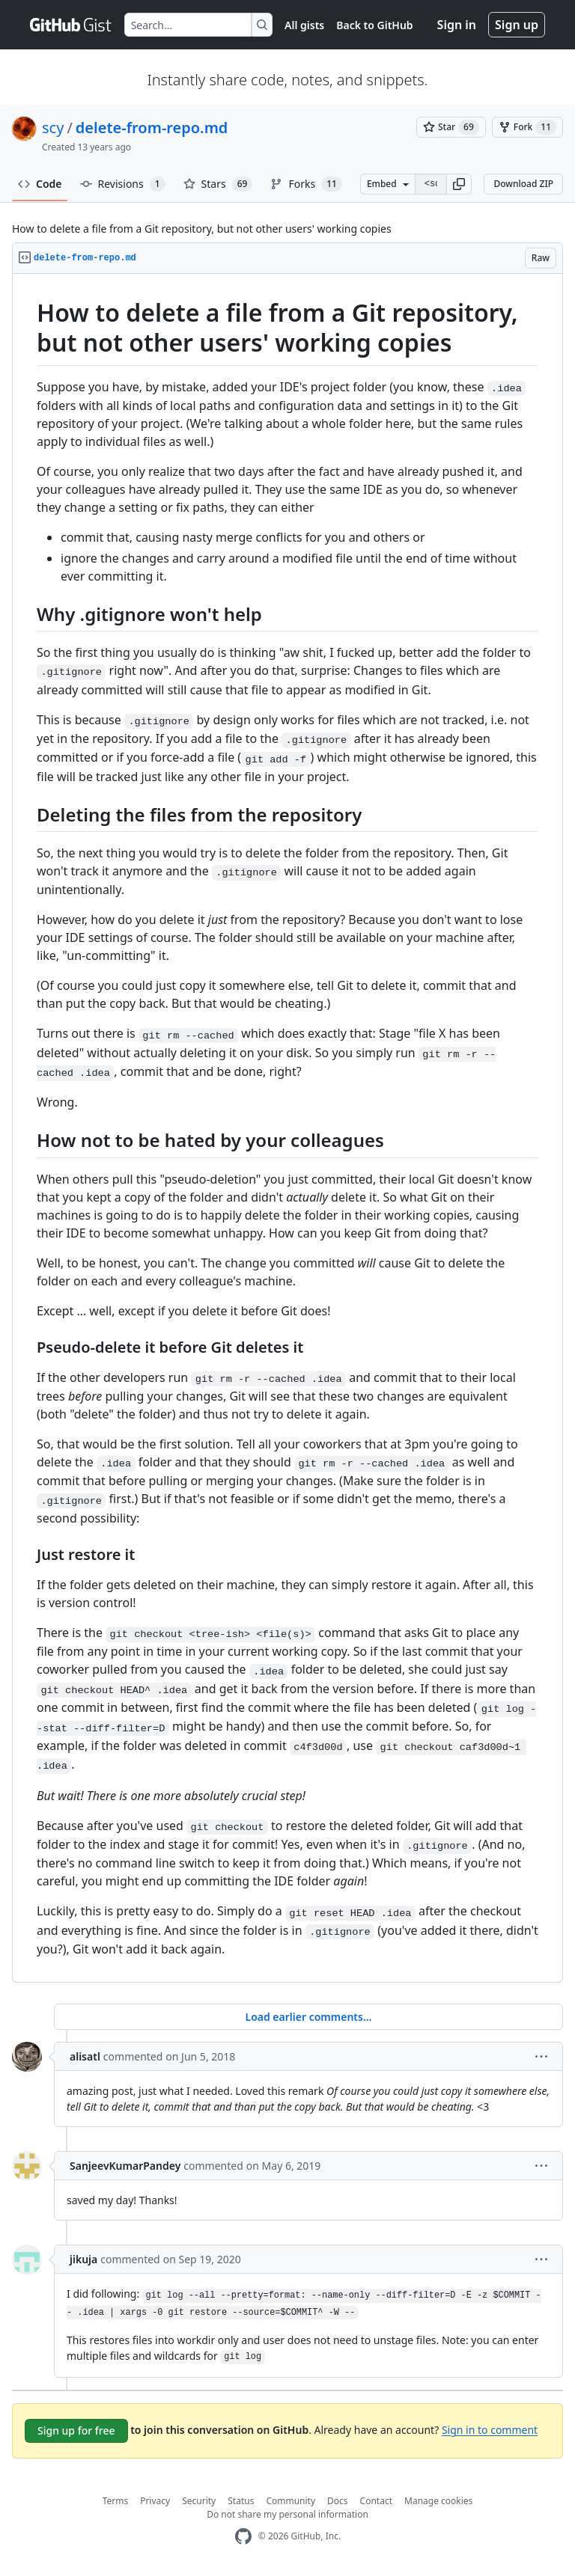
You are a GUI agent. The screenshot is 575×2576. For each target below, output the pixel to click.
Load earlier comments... (308, 2017)
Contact (376, 2500)
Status (241, 2500)
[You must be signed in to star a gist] (451, 127)
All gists (304, 25)
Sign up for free (76, 2430)
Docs (337, 2500)
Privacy (155, 2500)
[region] (287, 1128)
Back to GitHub (374, 25)
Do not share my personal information (287, 2514)
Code (40, 184)
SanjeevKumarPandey (125, 2166)
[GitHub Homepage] (243, 2536)
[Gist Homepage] (71, 25)
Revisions (122, 184)
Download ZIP (523, 183)
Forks (305, 184)
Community (290, 2500)
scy (53, 127)
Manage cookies (438, 2500)
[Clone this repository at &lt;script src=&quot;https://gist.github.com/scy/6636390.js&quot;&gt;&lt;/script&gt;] (431, 184)
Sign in (456, 24)
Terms (116, 2500)
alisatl (85, 2056)
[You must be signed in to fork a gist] (527, 127)
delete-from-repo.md (152, 127)
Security (199, 2500)
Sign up (516, 24)
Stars (218, 184)
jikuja (83, 2259)
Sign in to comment (490, 2429)
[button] (459, 184)
